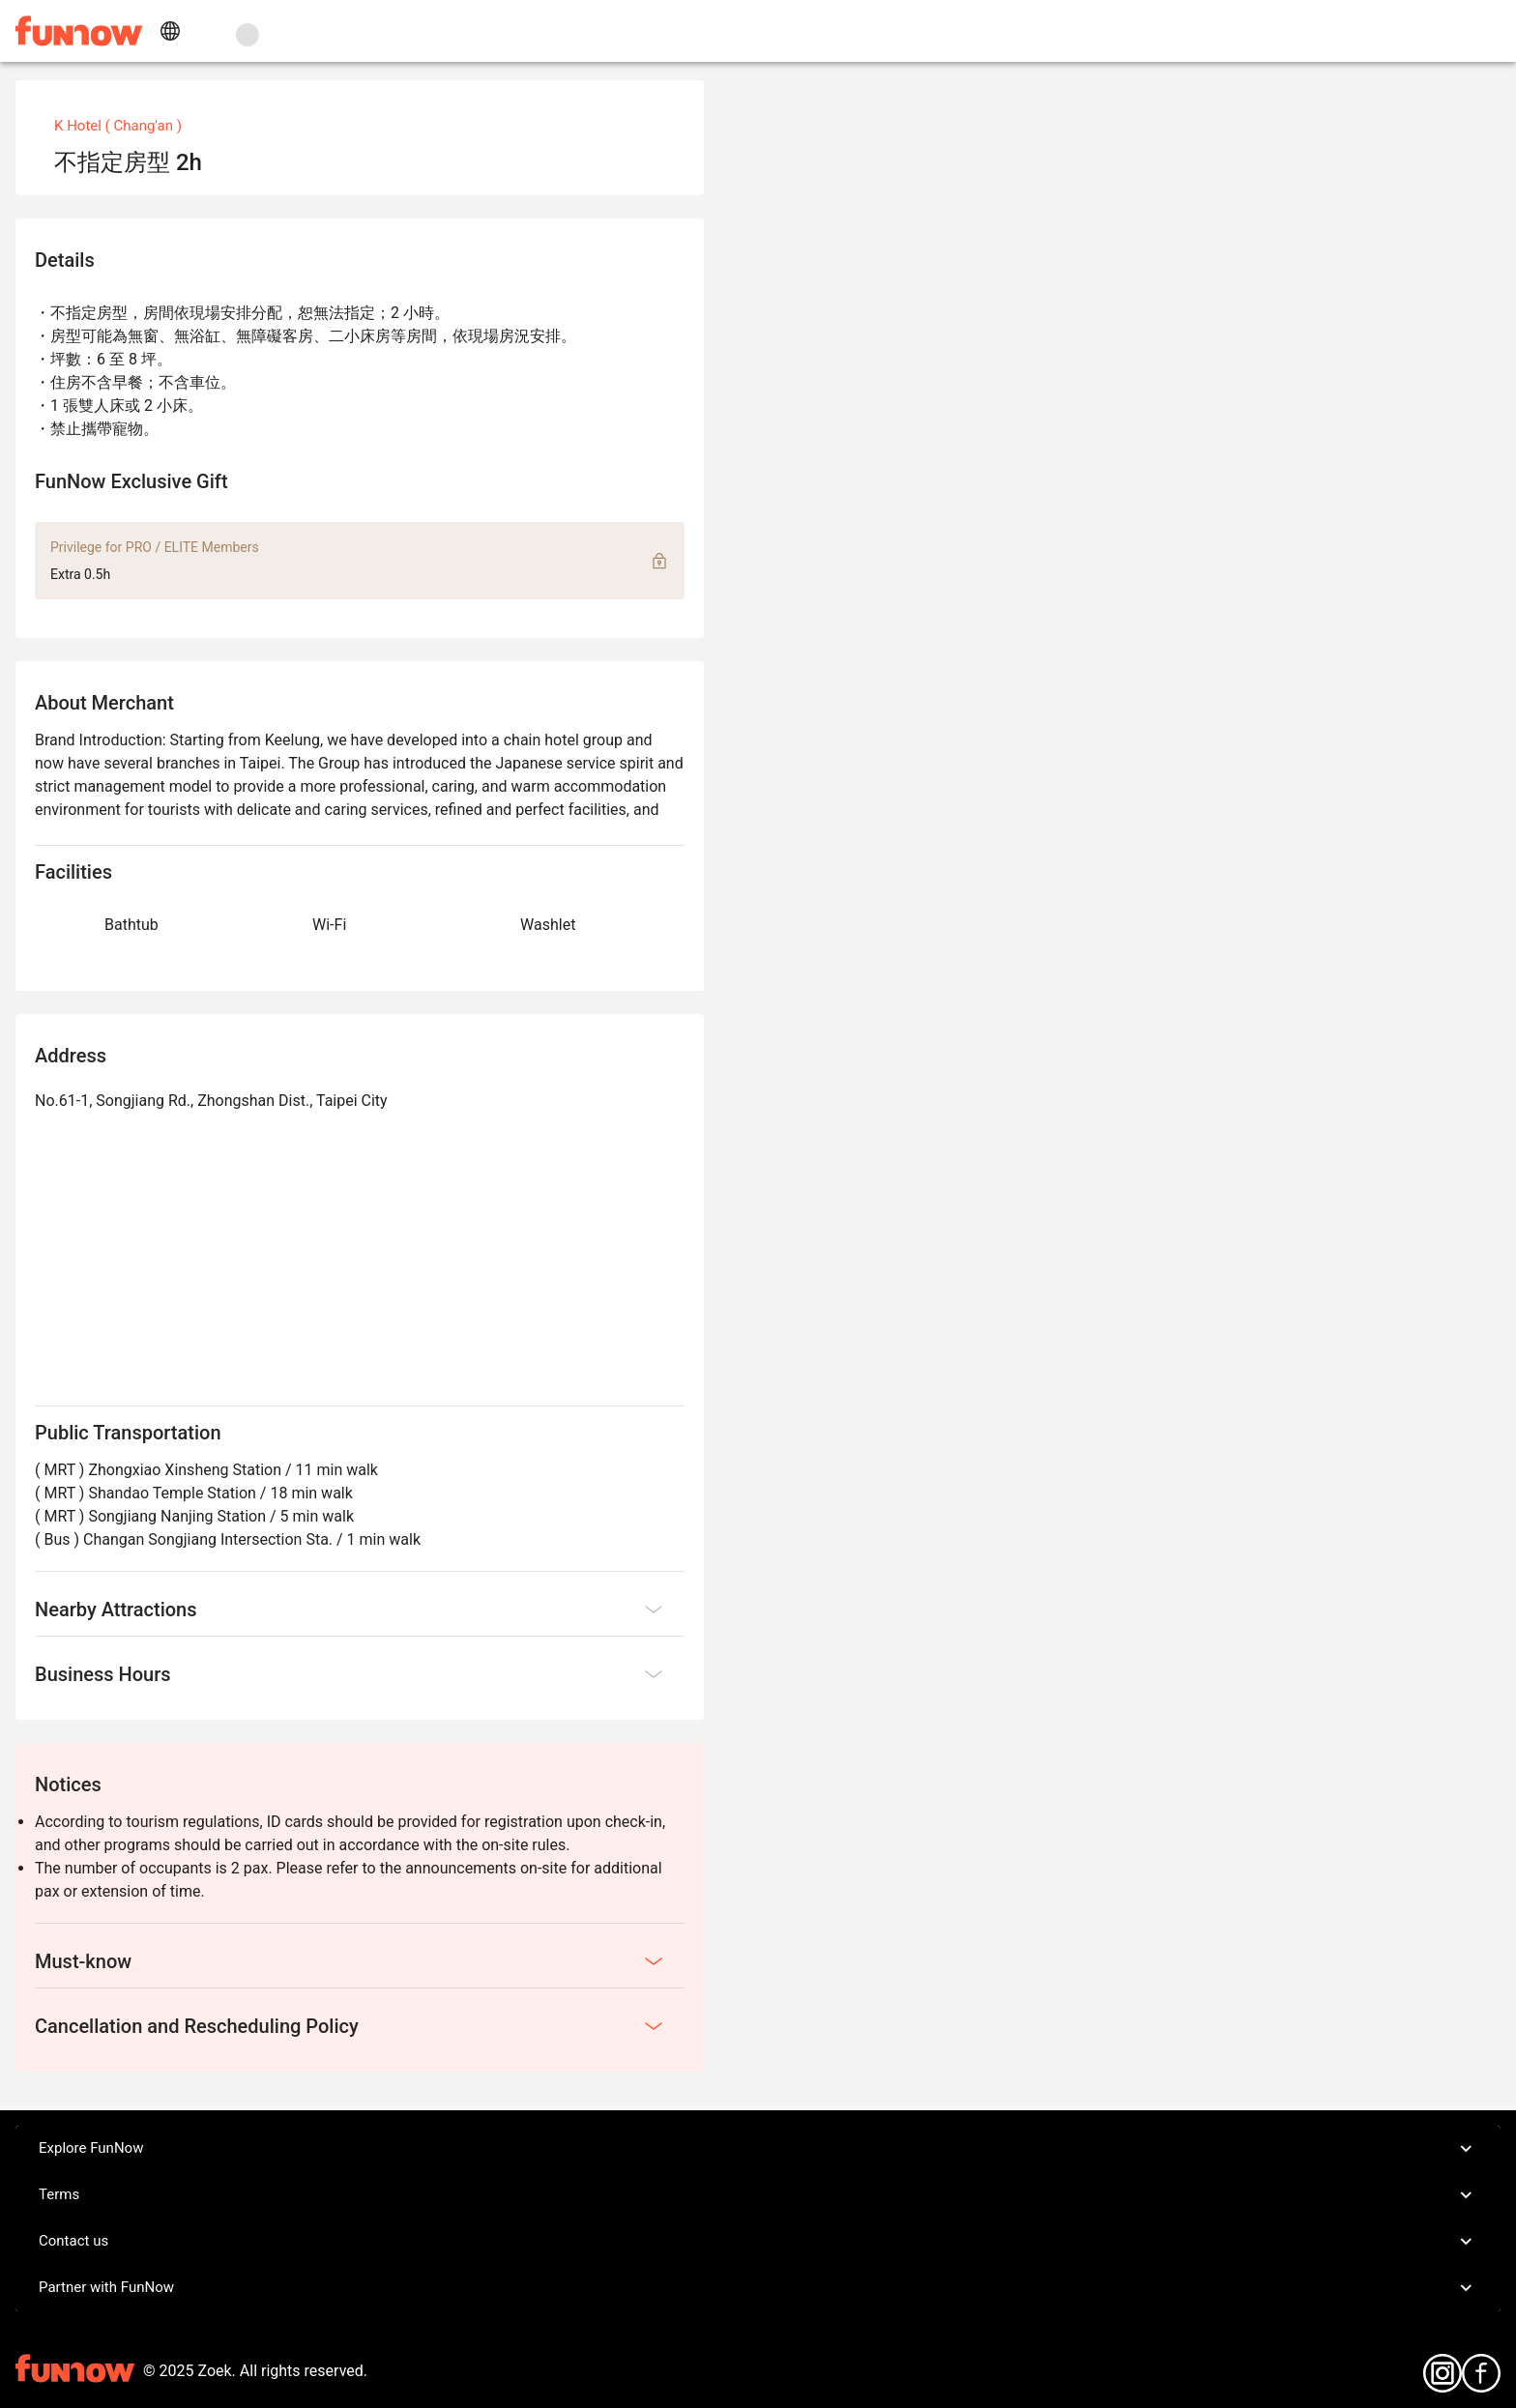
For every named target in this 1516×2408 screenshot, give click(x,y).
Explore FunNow (758, 2149)
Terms (758, 2195)
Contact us (758, 2242)
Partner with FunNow (758, 2288)
